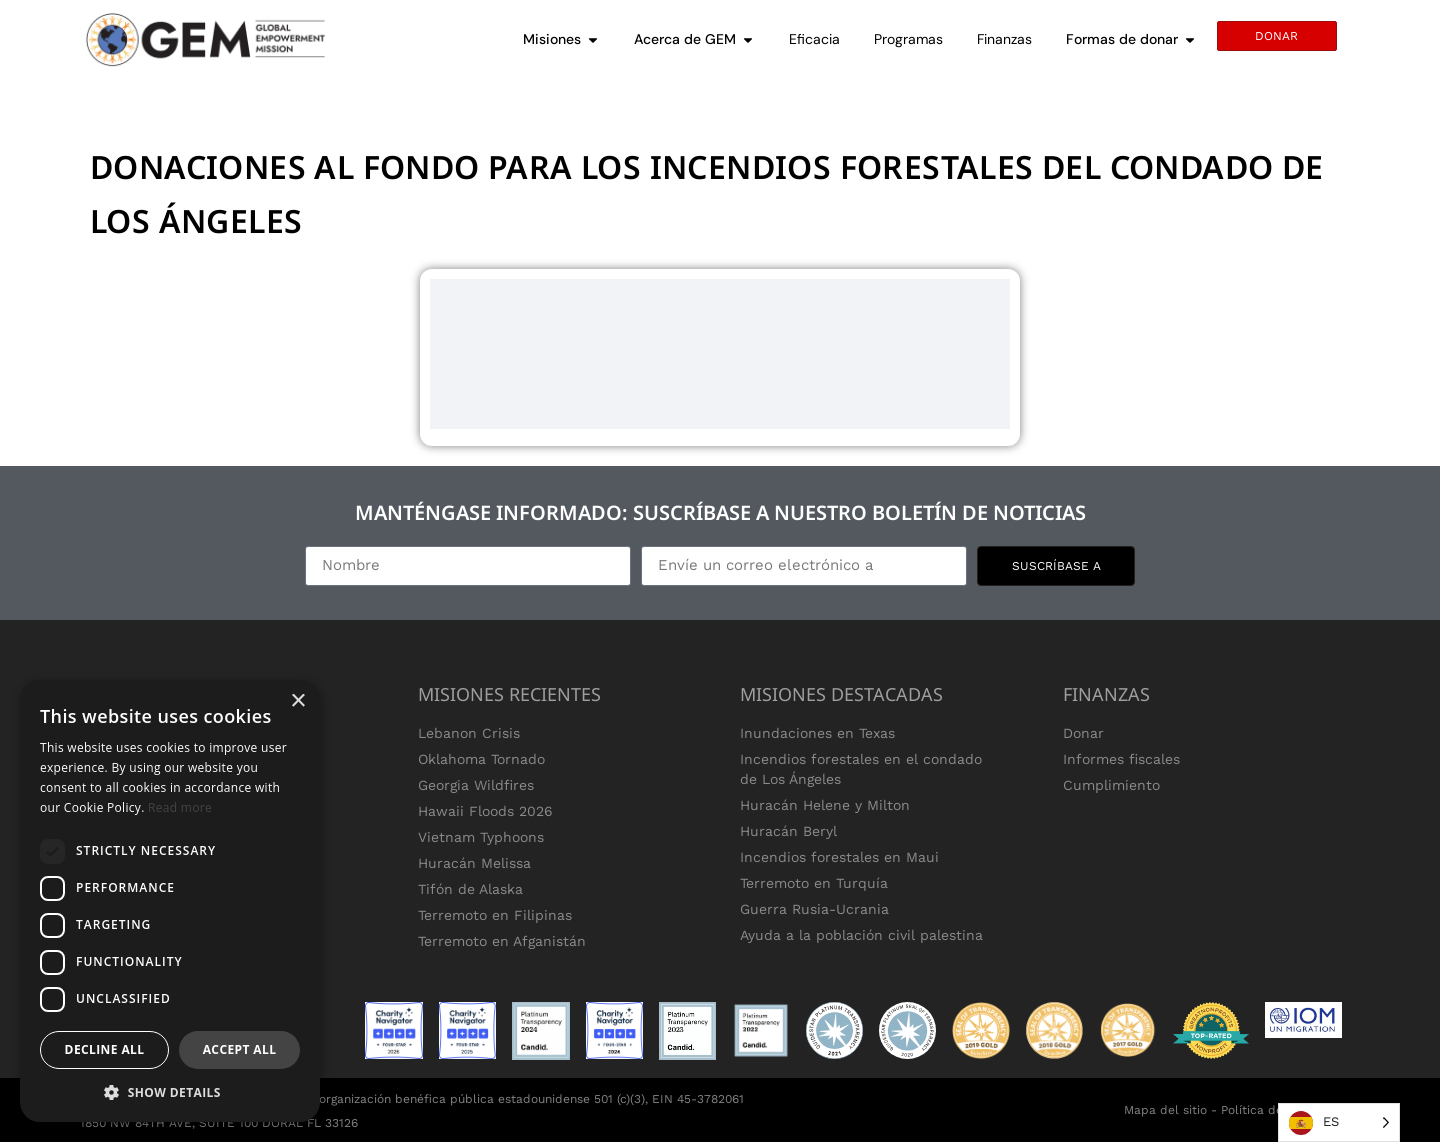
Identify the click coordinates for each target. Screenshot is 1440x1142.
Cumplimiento (1111, 785)
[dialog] (170, 901)
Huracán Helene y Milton (825, 805)
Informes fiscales (1121, 759)
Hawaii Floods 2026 (485, 811)
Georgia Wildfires (476, 785)
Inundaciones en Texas (817, 733)
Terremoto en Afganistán (502, 941)
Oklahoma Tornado (481, 759)
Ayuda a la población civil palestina (861, 935)
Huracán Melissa (474, 863)
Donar (1083, 733)
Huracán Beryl (788, 831)
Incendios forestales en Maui (839, 857)
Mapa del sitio (1165, 1110)
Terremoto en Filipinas (495, 915)
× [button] (297, 701)
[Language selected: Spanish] (1339, 1122)
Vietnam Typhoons (481, 837)
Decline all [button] (105, 1049)
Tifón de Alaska (470, 889)
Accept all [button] (240, 1049)
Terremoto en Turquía (814, 883)
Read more (180, 807)
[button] (170, 1092)
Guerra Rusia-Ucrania (814, 909)
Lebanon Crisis (469, 733)
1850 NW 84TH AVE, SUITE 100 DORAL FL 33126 (219, 1123)
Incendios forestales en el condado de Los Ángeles (861, 769)
